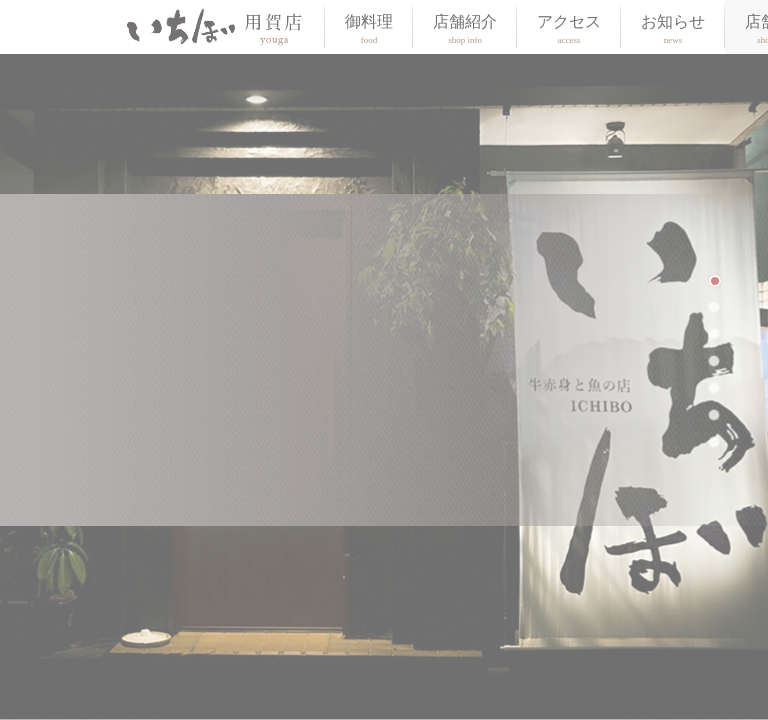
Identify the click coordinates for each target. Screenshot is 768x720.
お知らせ (673, 29)
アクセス (569, 29)
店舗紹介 (465, 29)
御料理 (369, 29)
